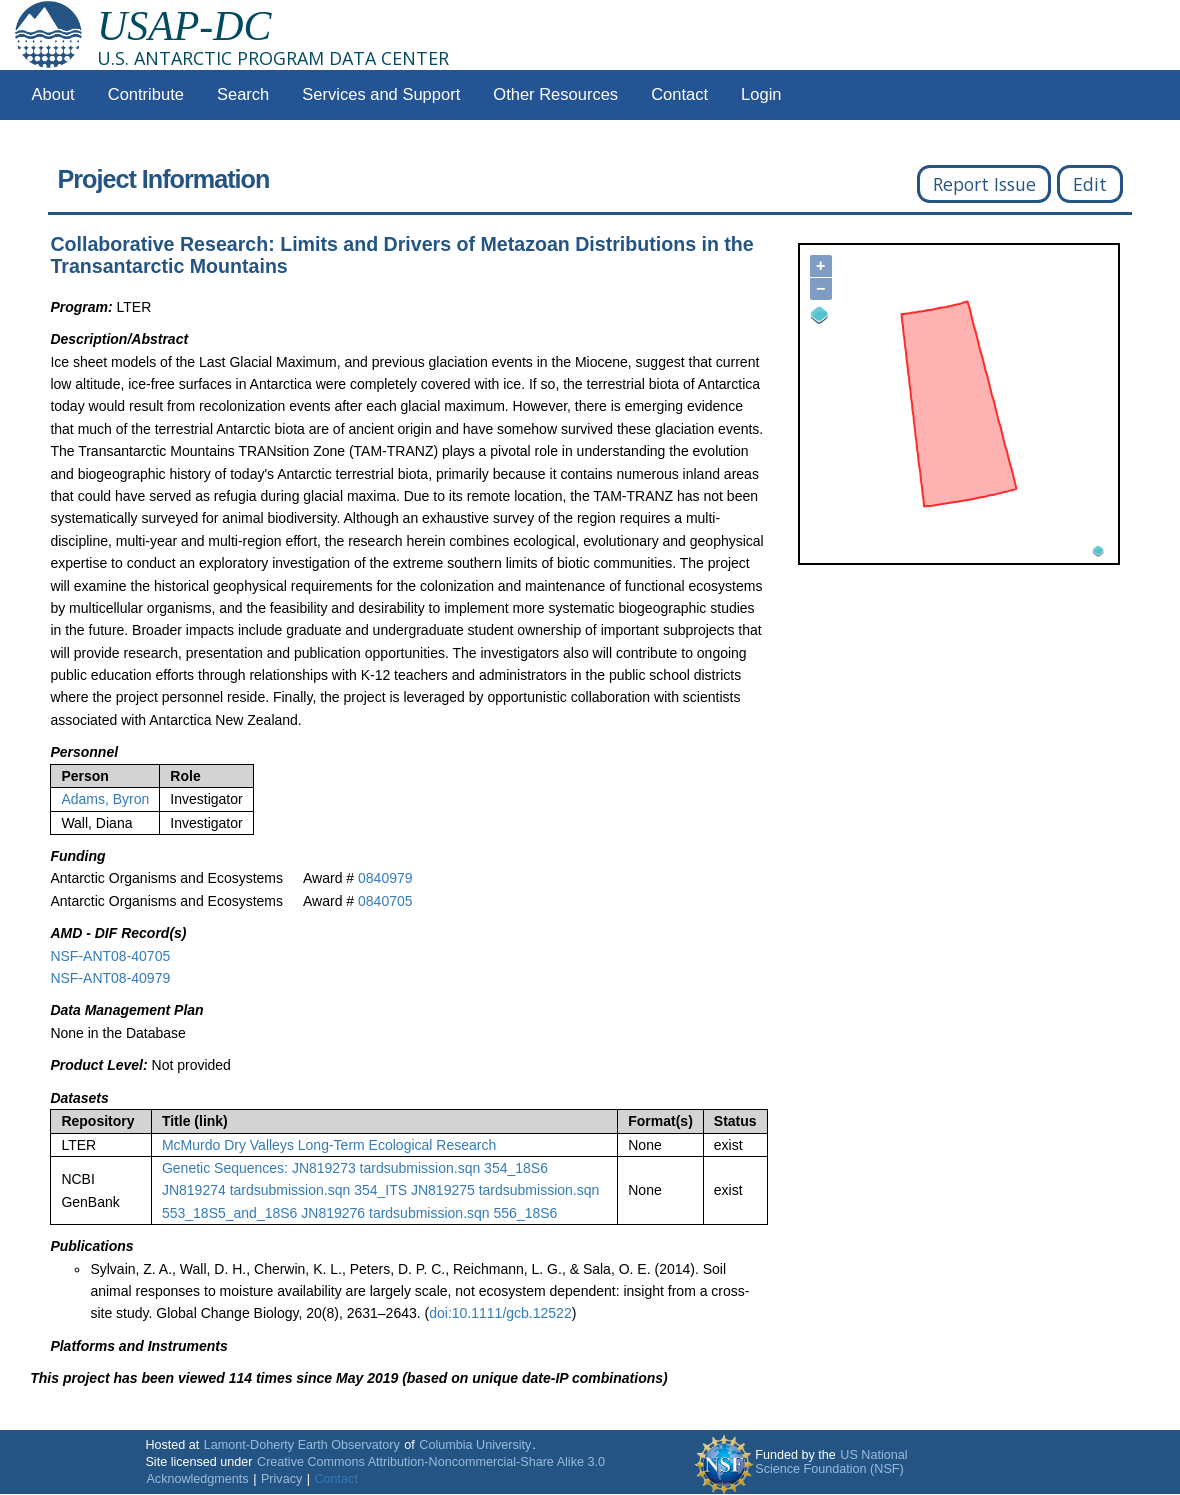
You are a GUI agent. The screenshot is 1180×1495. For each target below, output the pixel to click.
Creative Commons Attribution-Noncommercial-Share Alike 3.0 (431, 1462)
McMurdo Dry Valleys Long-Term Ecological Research (329, 1145)
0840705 (385, 901)
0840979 (385, 878)
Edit (1090, 184)
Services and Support (381, 94)
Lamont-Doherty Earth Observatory (302, 1445)
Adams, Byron (105, 799)
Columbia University (475, 1445)
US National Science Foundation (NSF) (831, 1462)
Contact (679, 94)
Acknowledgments (197, 1479)
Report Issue (984, 184)
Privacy (281, 1479)
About (53, 94)
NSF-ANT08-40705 (110, 956)
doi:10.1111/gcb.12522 (500, 1313)
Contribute (146, 94)
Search (243, 94)
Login (761, 94)
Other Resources (555, 94)
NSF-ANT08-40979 (110, 978)
